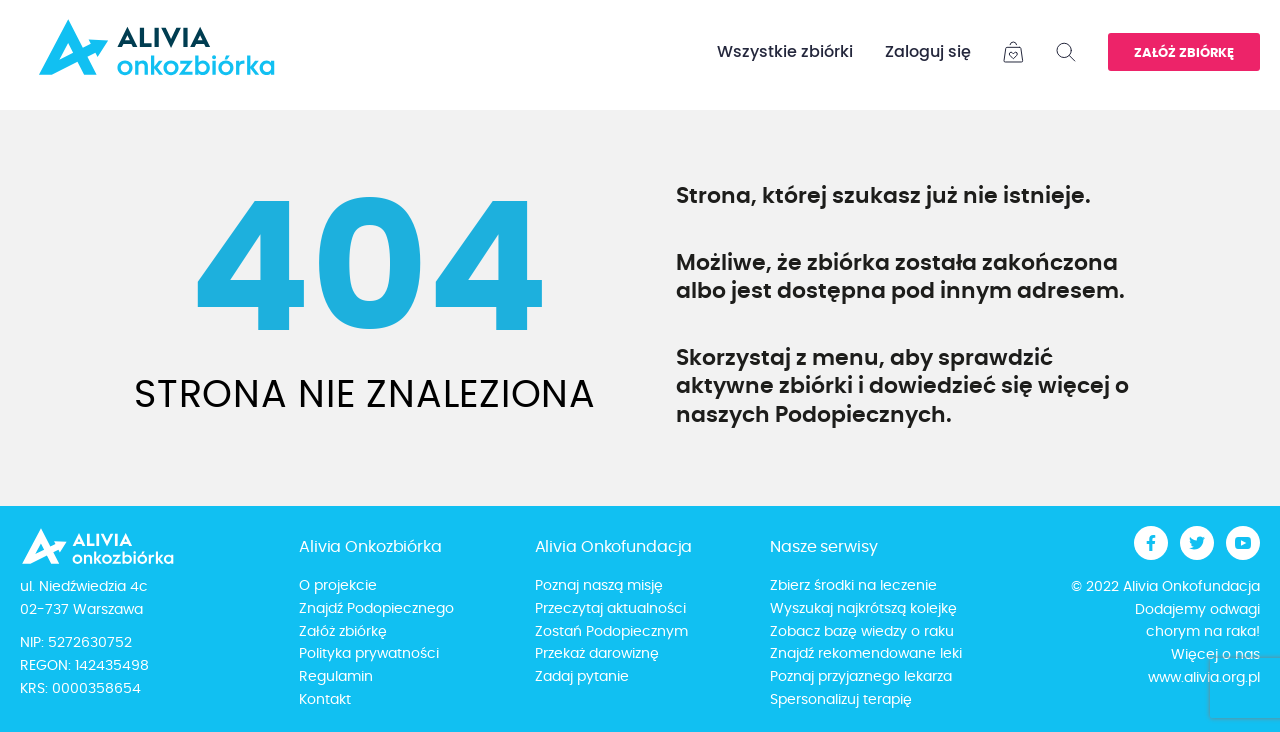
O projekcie (338, 586)
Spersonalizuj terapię (841, 700)
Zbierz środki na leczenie (853, 586)
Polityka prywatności (369, 654)
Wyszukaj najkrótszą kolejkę (863, 609)
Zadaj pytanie (582, 677)
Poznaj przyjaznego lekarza (861, 677)
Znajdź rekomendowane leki (866, 654)
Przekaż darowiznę (597, 654)
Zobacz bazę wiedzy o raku (862, 632)
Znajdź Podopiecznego (376, 609)
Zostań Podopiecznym (611, 632)
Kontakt (325, 700)
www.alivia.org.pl (1204, 678)
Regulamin (336, 677)
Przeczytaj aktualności (610, 609)
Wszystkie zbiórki (785, 52)
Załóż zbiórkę (1184, 53)
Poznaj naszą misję (599, 586)
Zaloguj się (928, 52)
